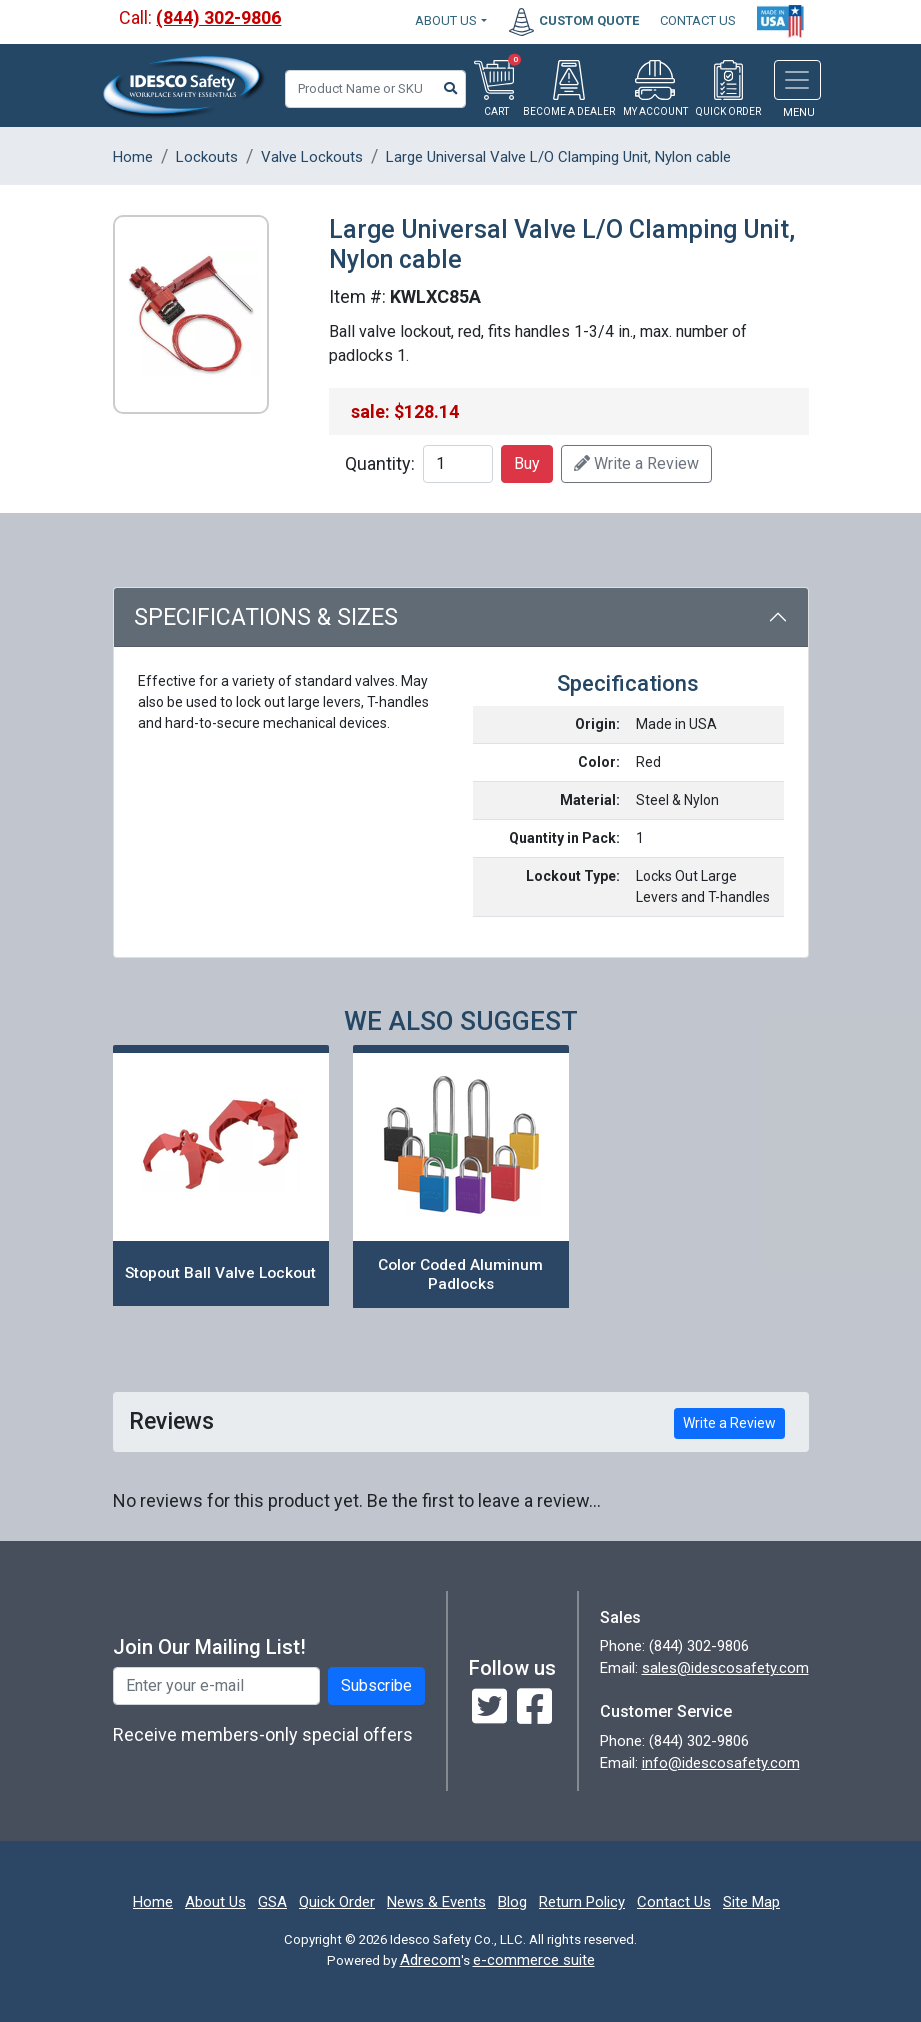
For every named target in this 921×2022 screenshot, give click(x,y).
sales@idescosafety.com (725, 1668)
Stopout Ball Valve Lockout (220, 1273)
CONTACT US (698, 20)
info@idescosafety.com (721, 1763)
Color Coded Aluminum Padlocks (460, 1274)
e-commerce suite (534, 1960)
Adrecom (430, 1960)
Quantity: (380, 463)
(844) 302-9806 (218, 17)
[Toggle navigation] (797, 80)
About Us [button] (446, 20)
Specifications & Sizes (266, 617)
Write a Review (636, 463)
